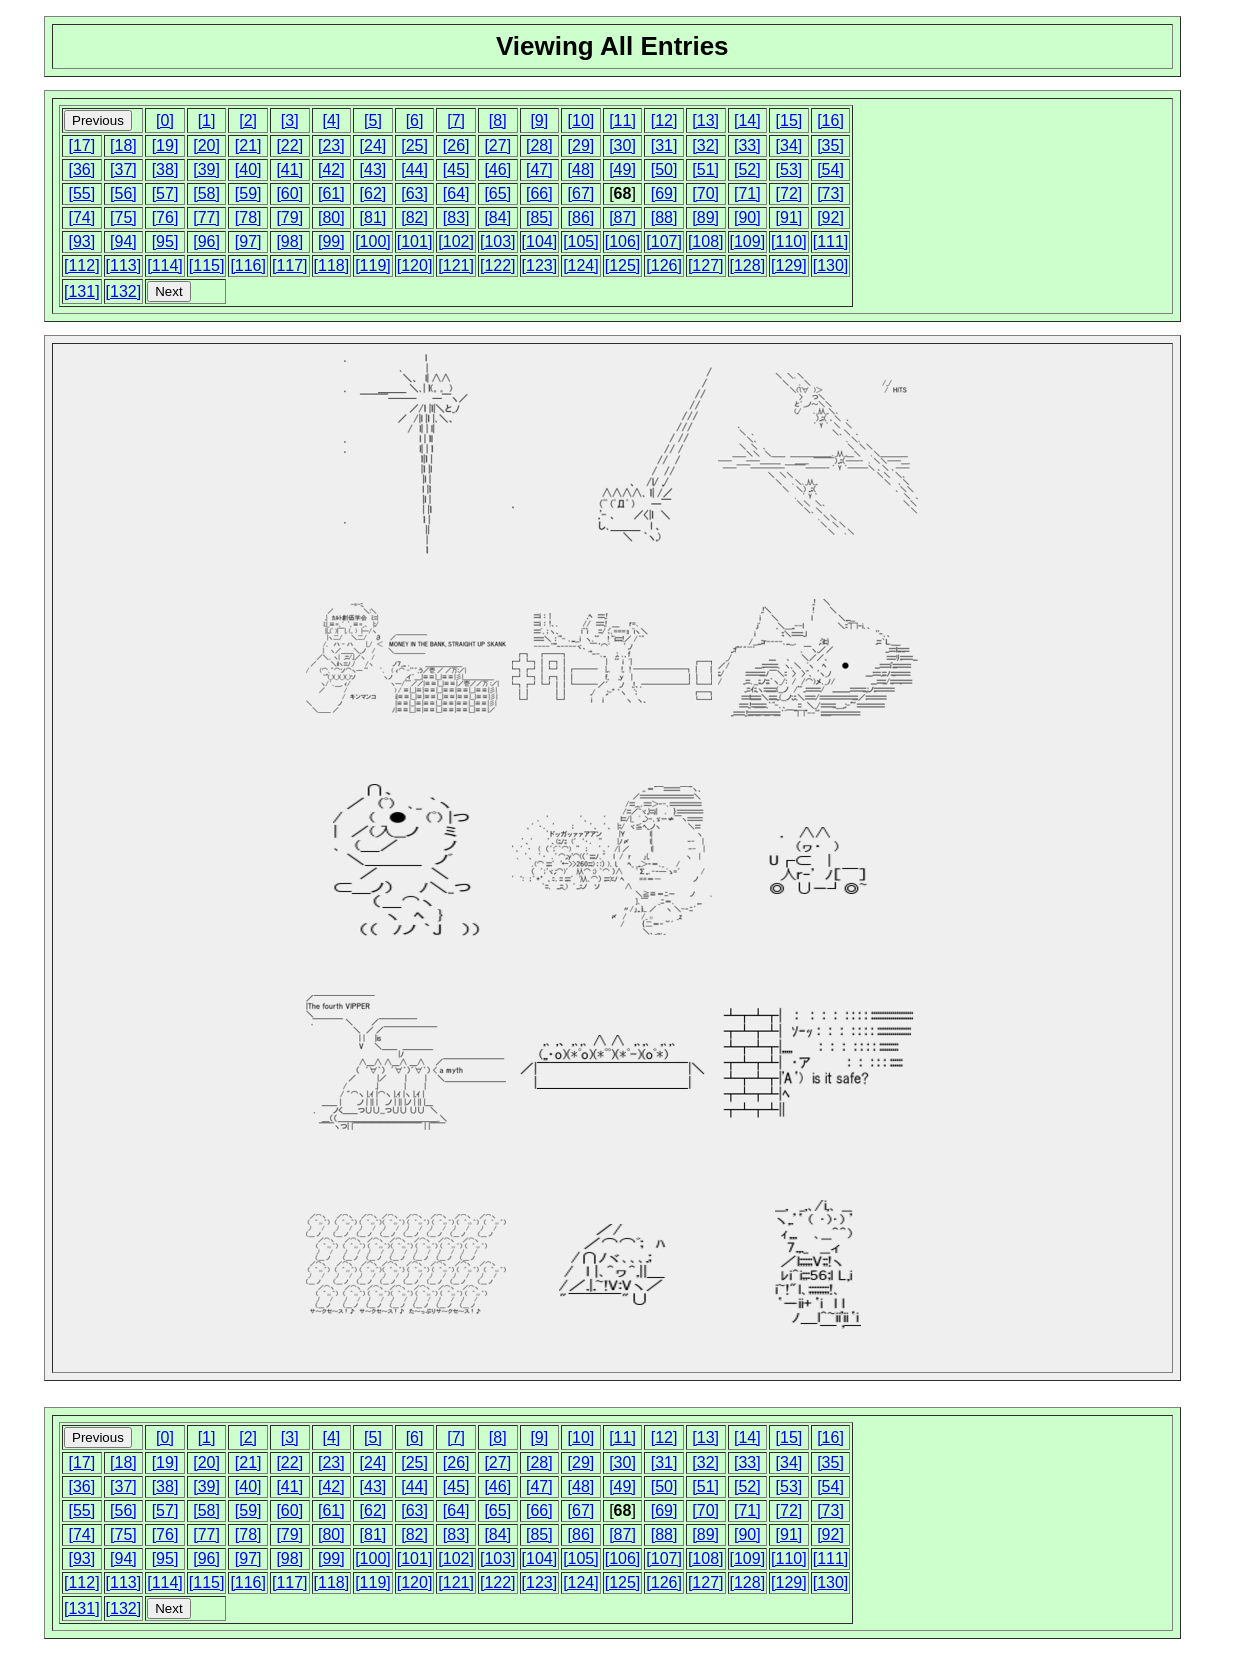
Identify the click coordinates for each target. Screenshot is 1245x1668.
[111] (831, 241)
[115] (207, 265)
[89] (705, 217)
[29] (581, 145)
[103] (498, 241)
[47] (539, 169)
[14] (747, 120)
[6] (415, 120)
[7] (456, 120)
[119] (373, 265)
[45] (456, 169)
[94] (123, 241)
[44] (414, 169)
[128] (748, 265)
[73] (830, 193)
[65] (497, 193)
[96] (206, 241)
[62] (373, 193)
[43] (373, 169)
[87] (622, 217)
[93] (81, 241)
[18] (123, 145)
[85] (539, 217)
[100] (373, 241)
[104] (540, 241)
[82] (414, 217)
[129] (789, 265)
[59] (248, 193)
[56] (123, 193)
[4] (331, 120)
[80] (331, 217)
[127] (706, 265)
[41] (289, 169)
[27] (497, 145)
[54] (830, 169)
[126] (664, 265)
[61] (331, 193)
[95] (165, 241)
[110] (789, 241)
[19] (165, 145)
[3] (290, 120)
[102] (456, 241)
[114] (165, 265)
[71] (747, 193)
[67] (581, 193)
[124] (581, 265)
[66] (539, 193)
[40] (248, 169)
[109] (748, 241)
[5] (373, 120)
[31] (664, 145)
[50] (664, 169)
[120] (415, 265)
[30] (622, 145)
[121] (456, 265)
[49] (622, 169)
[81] (373, 217)
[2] (248, 120)
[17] (81, 145)
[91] (789, 217)
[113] (124, 265)
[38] (165, 169)
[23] (331, 145)
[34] (789, 145)
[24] (373, 145)
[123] (540, 265)
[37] (123, 169)
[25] (414, 145)
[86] (581, 217)
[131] (82, 291)
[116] (248, 265)
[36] (81, 169)
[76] (165, 217)
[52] (747, 169)
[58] (206, 193)
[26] (456, 145)
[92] (830, 217)
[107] (664, 241)
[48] (581, 169)
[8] (498, 120)
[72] (789, 193)
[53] (789, 169)
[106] (623, 241)
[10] (581, 120)
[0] (165, 120)
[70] (705, 193)
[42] (331, 169)
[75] (123, 217)
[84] (497, 217)
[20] (206, 145)
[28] (539, 145)
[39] (206, 169)
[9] (539, 120)
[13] (705, 120)
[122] (498, 265)
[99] (331, 241)
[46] (497, 169)
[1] (207, 120)
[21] (248, 145)
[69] (664, 193)
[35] (830, 145)
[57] (165, 193)
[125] (623, 265)
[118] (332, 265)
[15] (789, 120)
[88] (664, 217)
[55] (81, 193)
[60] (289, 193)
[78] (248, 217)
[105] (581, 241)
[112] (82, 265)
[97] (248, 241)
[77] (206, 217)
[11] (622, 120)
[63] (414, 193)
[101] (415, 241)
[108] (706, 241)
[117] (290, 265)
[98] (289, 241)
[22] (289, 145)
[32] (705, 145)
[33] (747, 145)
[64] (456, 193)
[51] (705, 169)
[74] (81, 217)
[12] (664, 120)
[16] (830, 120)
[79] (289, 217)
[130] (831, 265)
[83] (456, 217)
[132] (124, 291)
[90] (747, 217)
